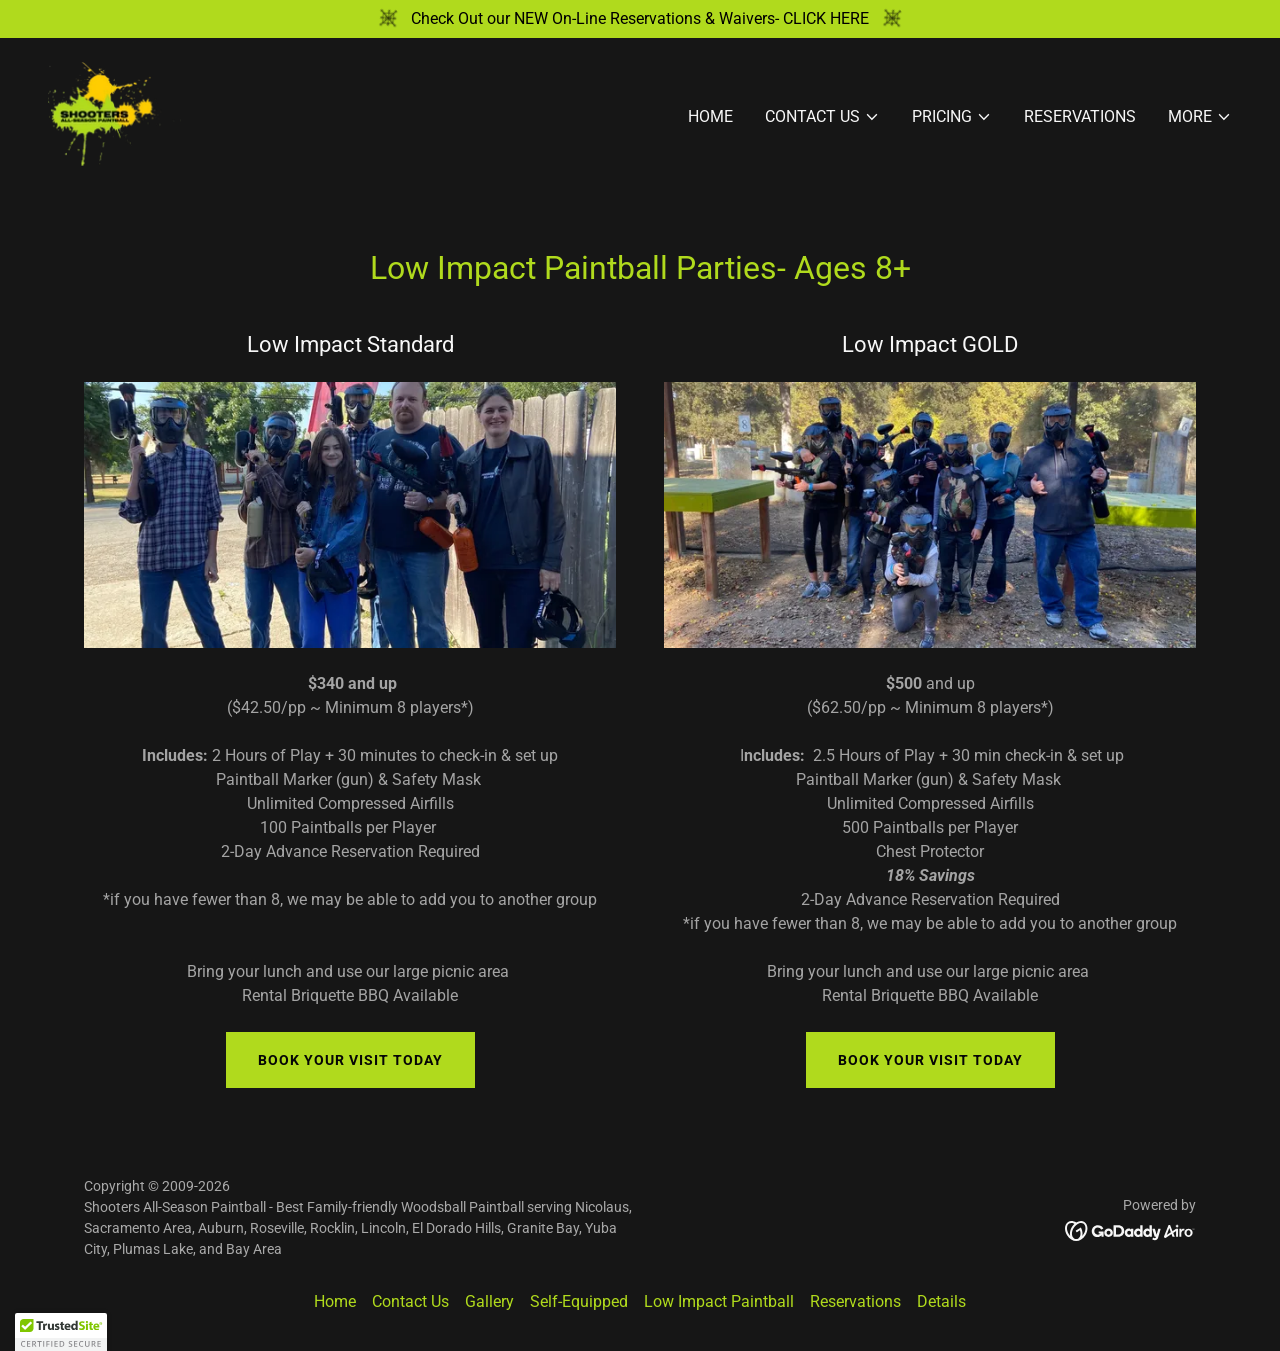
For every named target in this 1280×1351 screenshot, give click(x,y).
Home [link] (710, 116)
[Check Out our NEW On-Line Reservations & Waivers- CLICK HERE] (640, 19)
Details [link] (941, 1301)
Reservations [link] (1080, 116)
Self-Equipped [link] (579, 1301)
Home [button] (335, 1301)
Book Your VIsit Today (350, 1060)
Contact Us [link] (410, 1301)
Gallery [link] (489, 1301)
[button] (822, 117)
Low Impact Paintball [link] (719, 1301)
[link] (114, 112)
